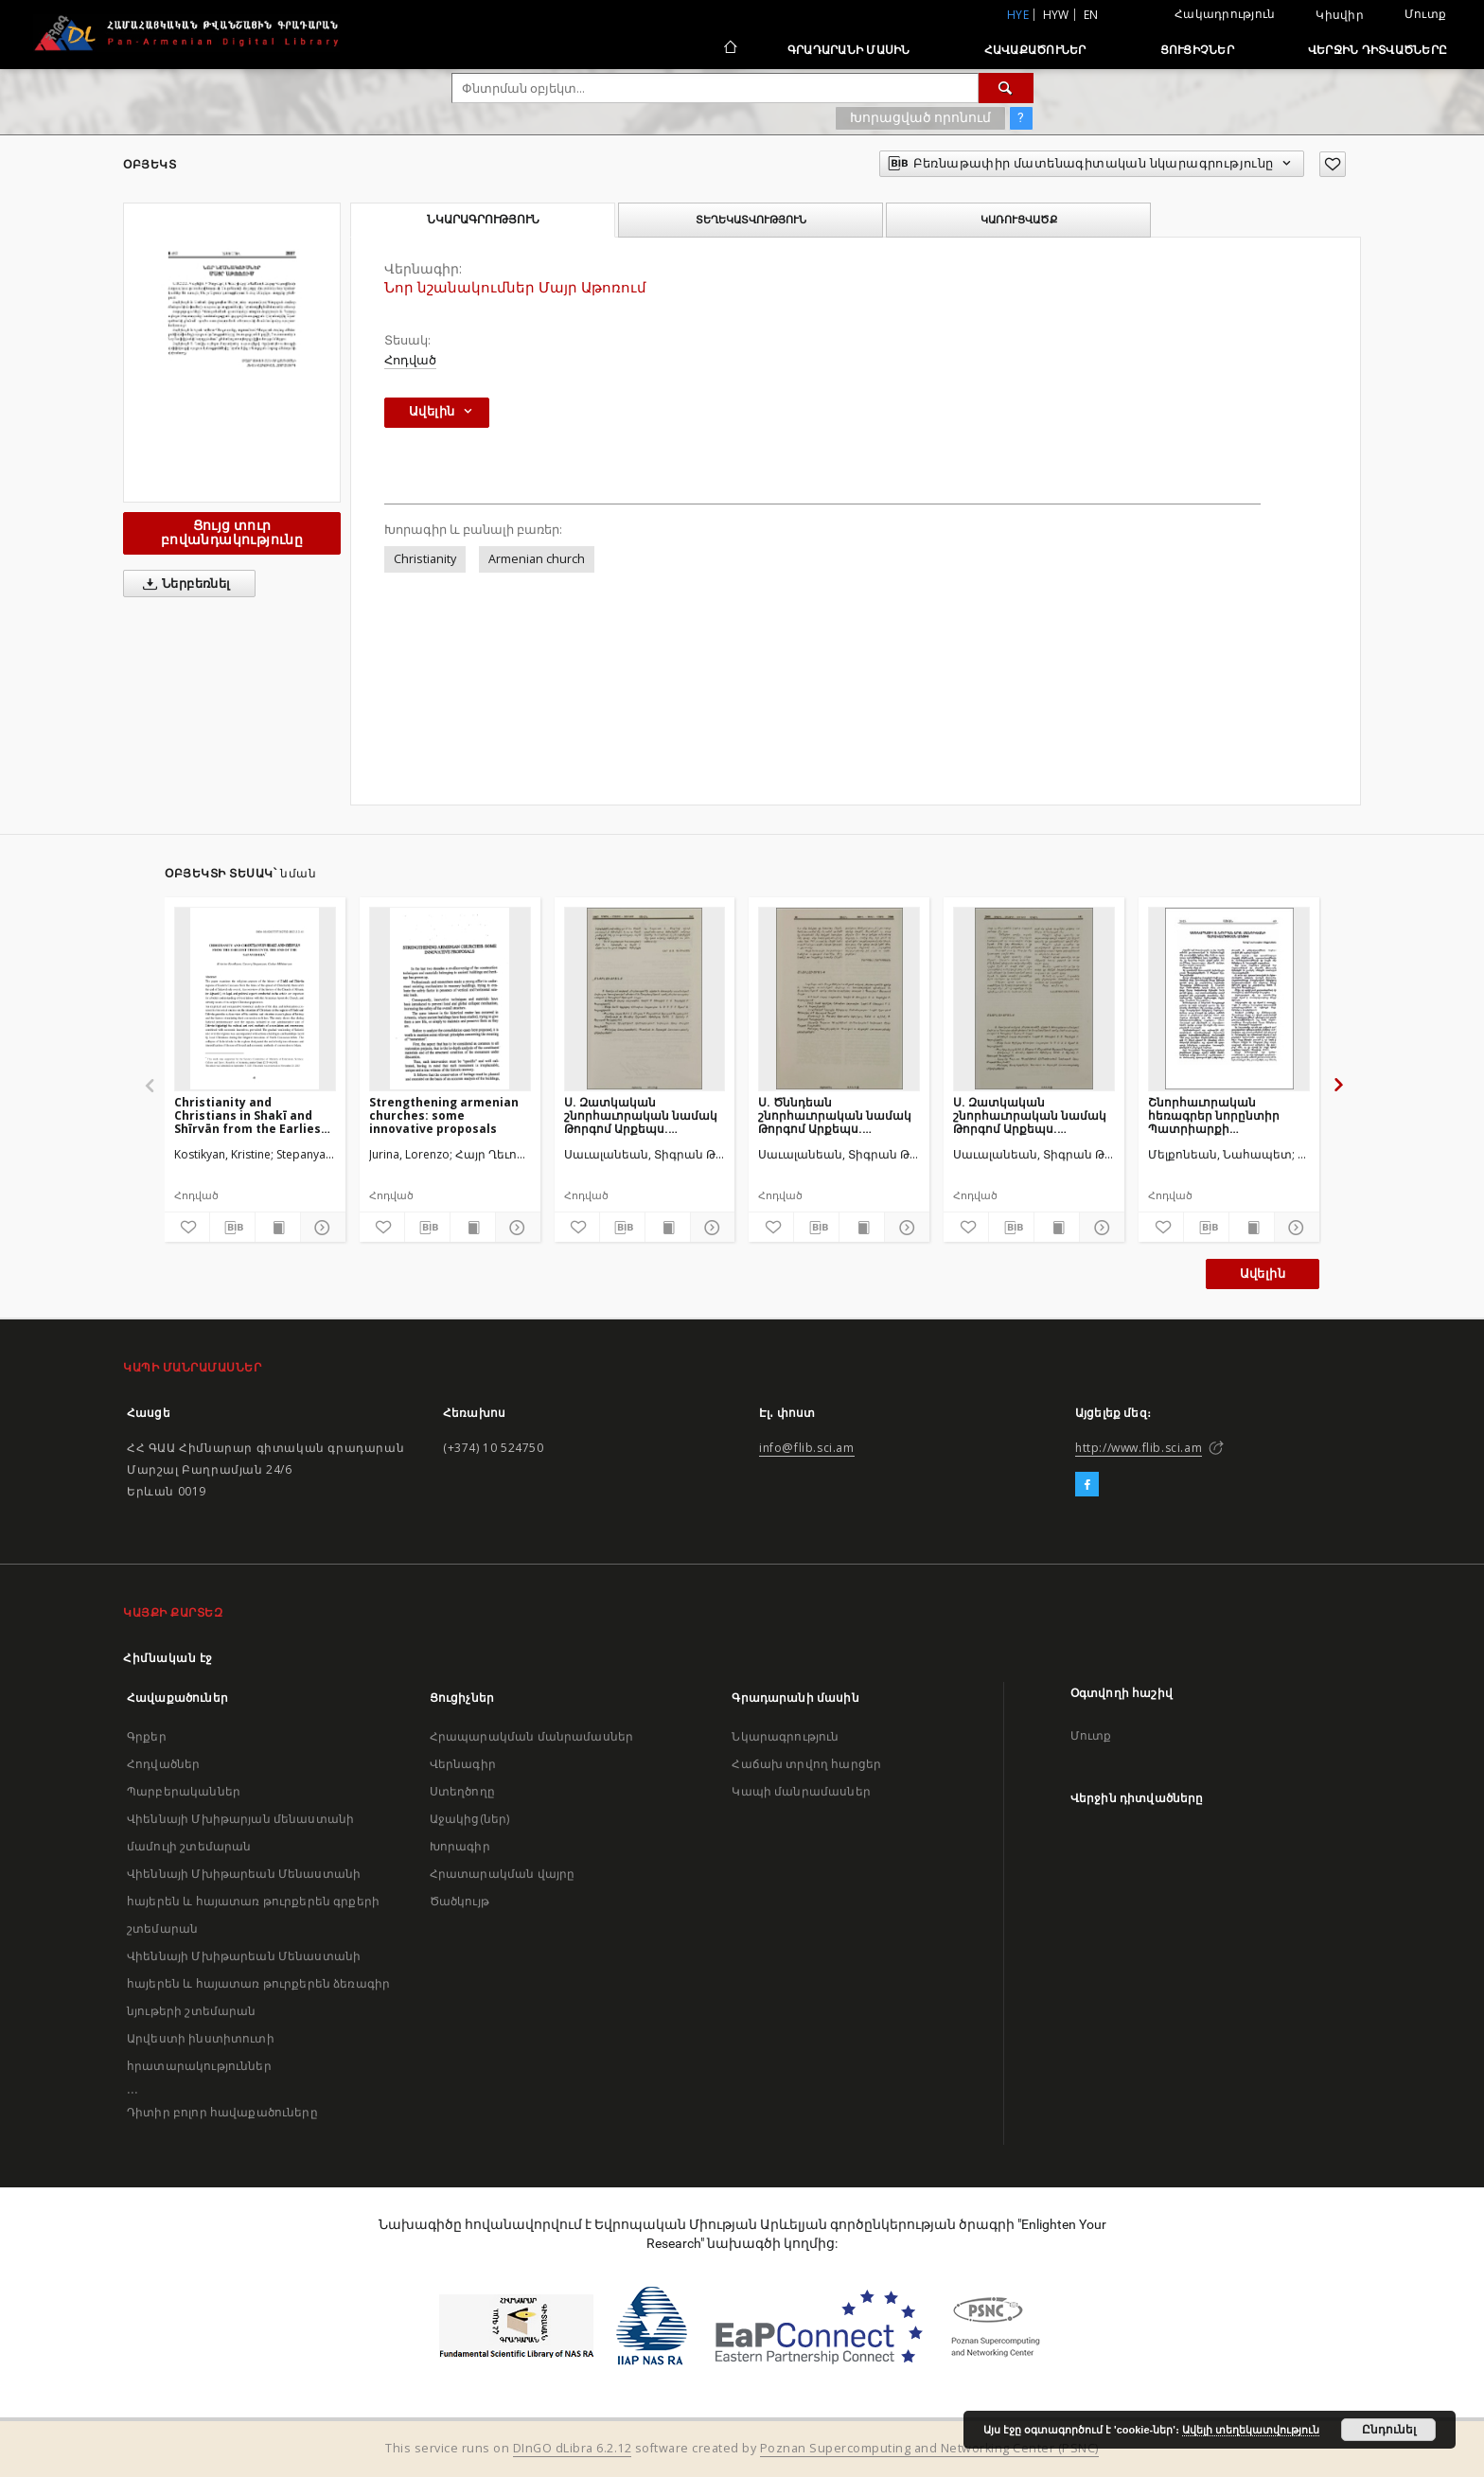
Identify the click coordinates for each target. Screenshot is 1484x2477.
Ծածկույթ (459, 1901)
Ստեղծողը (462, 1791)
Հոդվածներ (163, 1764)
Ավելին (1262, 1273)
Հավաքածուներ (1035, 50)
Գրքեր (147, 1736)
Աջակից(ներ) (470, 1819)
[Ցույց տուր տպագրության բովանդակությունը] (278, 1227)
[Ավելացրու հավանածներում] (1332, 164)
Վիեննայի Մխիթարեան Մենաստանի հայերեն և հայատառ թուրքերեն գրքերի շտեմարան (253, 1901)
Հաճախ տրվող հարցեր (806, 1764)
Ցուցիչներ (1197, 50)
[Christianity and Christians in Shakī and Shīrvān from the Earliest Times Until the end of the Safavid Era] (255, 998)
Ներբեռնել (183, 584)
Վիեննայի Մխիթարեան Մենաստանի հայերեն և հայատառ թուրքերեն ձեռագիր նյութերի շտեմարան (258, 1983)
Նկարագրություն (785, 1736)
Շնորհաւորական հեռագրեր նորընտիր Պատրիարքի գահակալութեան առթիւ (1223, 1115)
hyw (1056, 15)
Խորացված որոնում (920, 117)
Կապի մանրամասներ (801, 1791)
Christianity (425, 559)
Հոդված (410, 360)
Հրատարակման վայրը (502, 1874)
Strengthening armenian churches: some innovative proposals (444, 1115)
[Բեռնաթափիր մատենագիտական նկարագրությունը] (232, 1227)
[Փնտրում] (1006, 88)
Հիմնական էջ (168, 1658)
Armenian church (536, 559)
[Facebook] (1087, 1485)
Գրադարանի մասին (848, 50)
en (1091, 15)
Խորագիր (460, 1846)
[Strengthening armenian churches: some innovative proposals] (450, 998)
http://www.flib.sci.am (1138, 1448)
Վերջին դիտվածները (1377, 50)
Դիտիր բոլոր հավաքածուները (222, 2112)
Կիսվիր (1340, 15)
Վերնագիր (463, 1764)
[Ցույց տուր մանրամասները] (320, 1227)
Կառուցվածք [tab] (1018, 219)
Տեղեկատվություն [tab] (751, 219)
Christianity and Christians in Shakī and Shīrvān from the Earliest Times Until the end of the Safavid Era (253, 1115)
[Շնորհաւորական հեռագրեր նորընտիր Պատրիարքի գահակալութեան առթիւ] (1229, 998)
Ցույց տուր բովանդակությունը (232, 532)
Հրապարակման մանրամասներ (531, 1736)
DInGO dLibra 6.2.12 (572, 2448)
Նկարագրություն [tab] (483, 219)
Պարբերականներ (183, 1791)
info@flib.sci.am (807, 1448)
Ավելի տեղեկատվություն (1250, 2429)
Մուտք (1425, 14)
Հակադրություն (1225, 14)
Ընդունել (1389, 2429)
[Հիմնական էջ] (729, 49)
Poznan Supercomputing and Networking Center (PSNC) (929, 2448)
